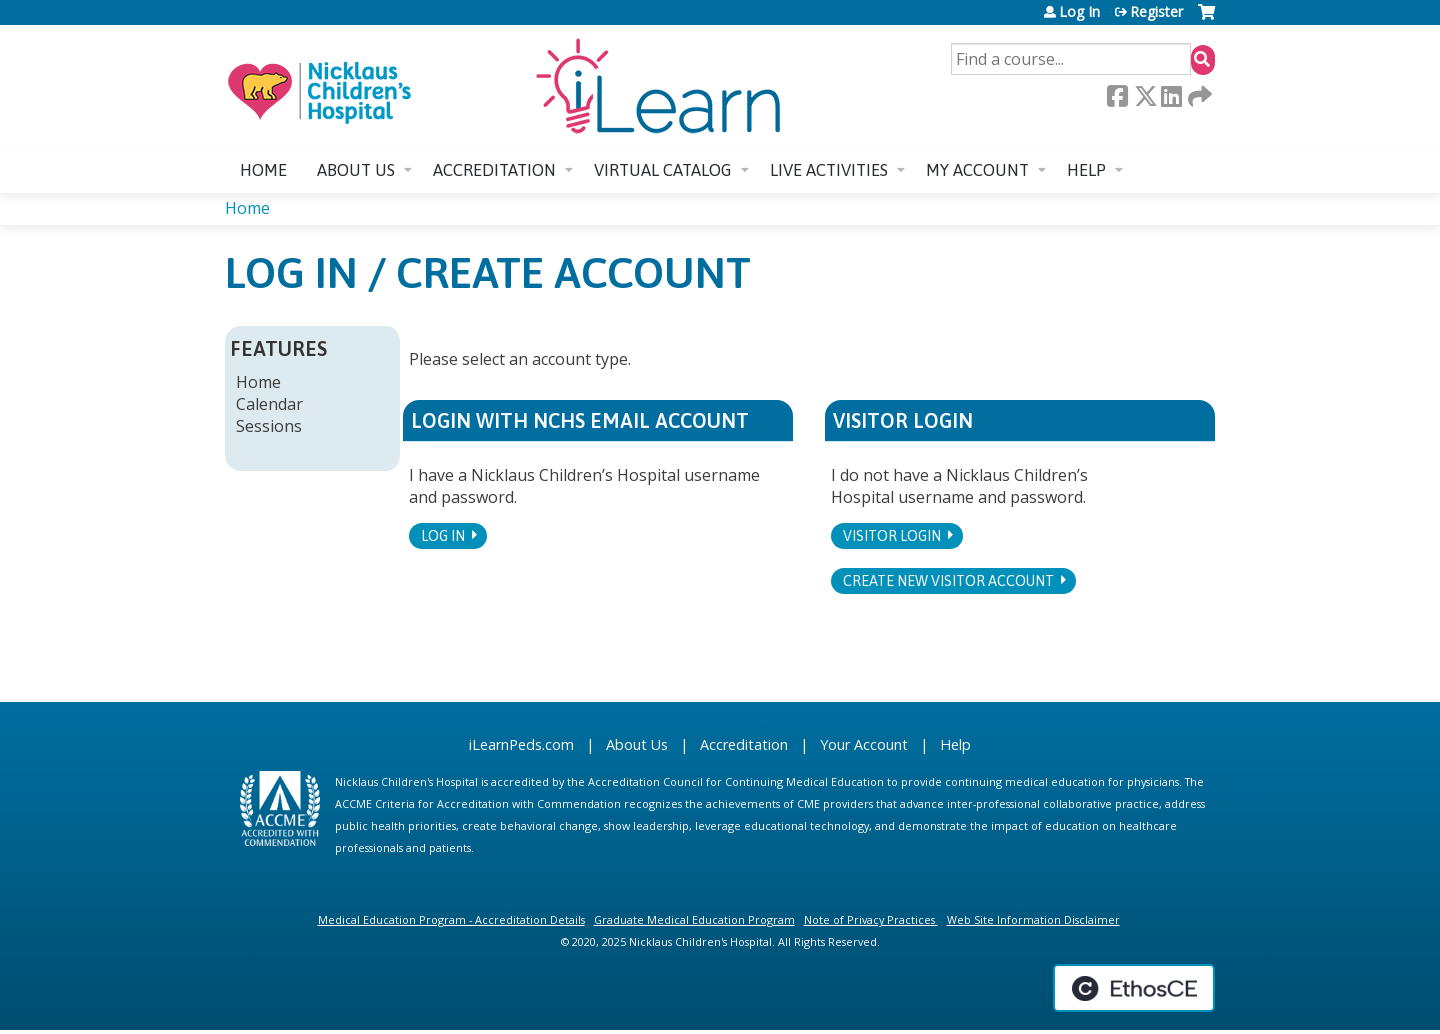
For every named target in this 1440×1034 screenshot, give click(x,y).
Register (1156, 12)
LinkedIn (1171, 96)
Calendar (269, 404)
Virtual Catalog (663, 170)
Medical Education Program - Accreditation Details (451, 919)
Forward (1198, 96)
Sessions (269, 426)
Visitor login (892, 536)
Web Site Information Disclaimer (1033, 919)
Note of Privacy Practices (869, 919)
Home (263, 170)
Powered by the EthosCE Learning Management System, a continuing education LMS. (1134, 988)
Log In (1079, 12)
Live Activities (829, 170)
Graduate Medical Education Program (694, 919)
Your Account (864, 744)
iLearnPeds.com (521, 744)
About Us (637, 744)
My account (977, 170)
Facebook (1117, 96)
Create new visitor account (948, 581)
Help (1086, 170)
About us (356, 170)
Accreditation (494, 170)
